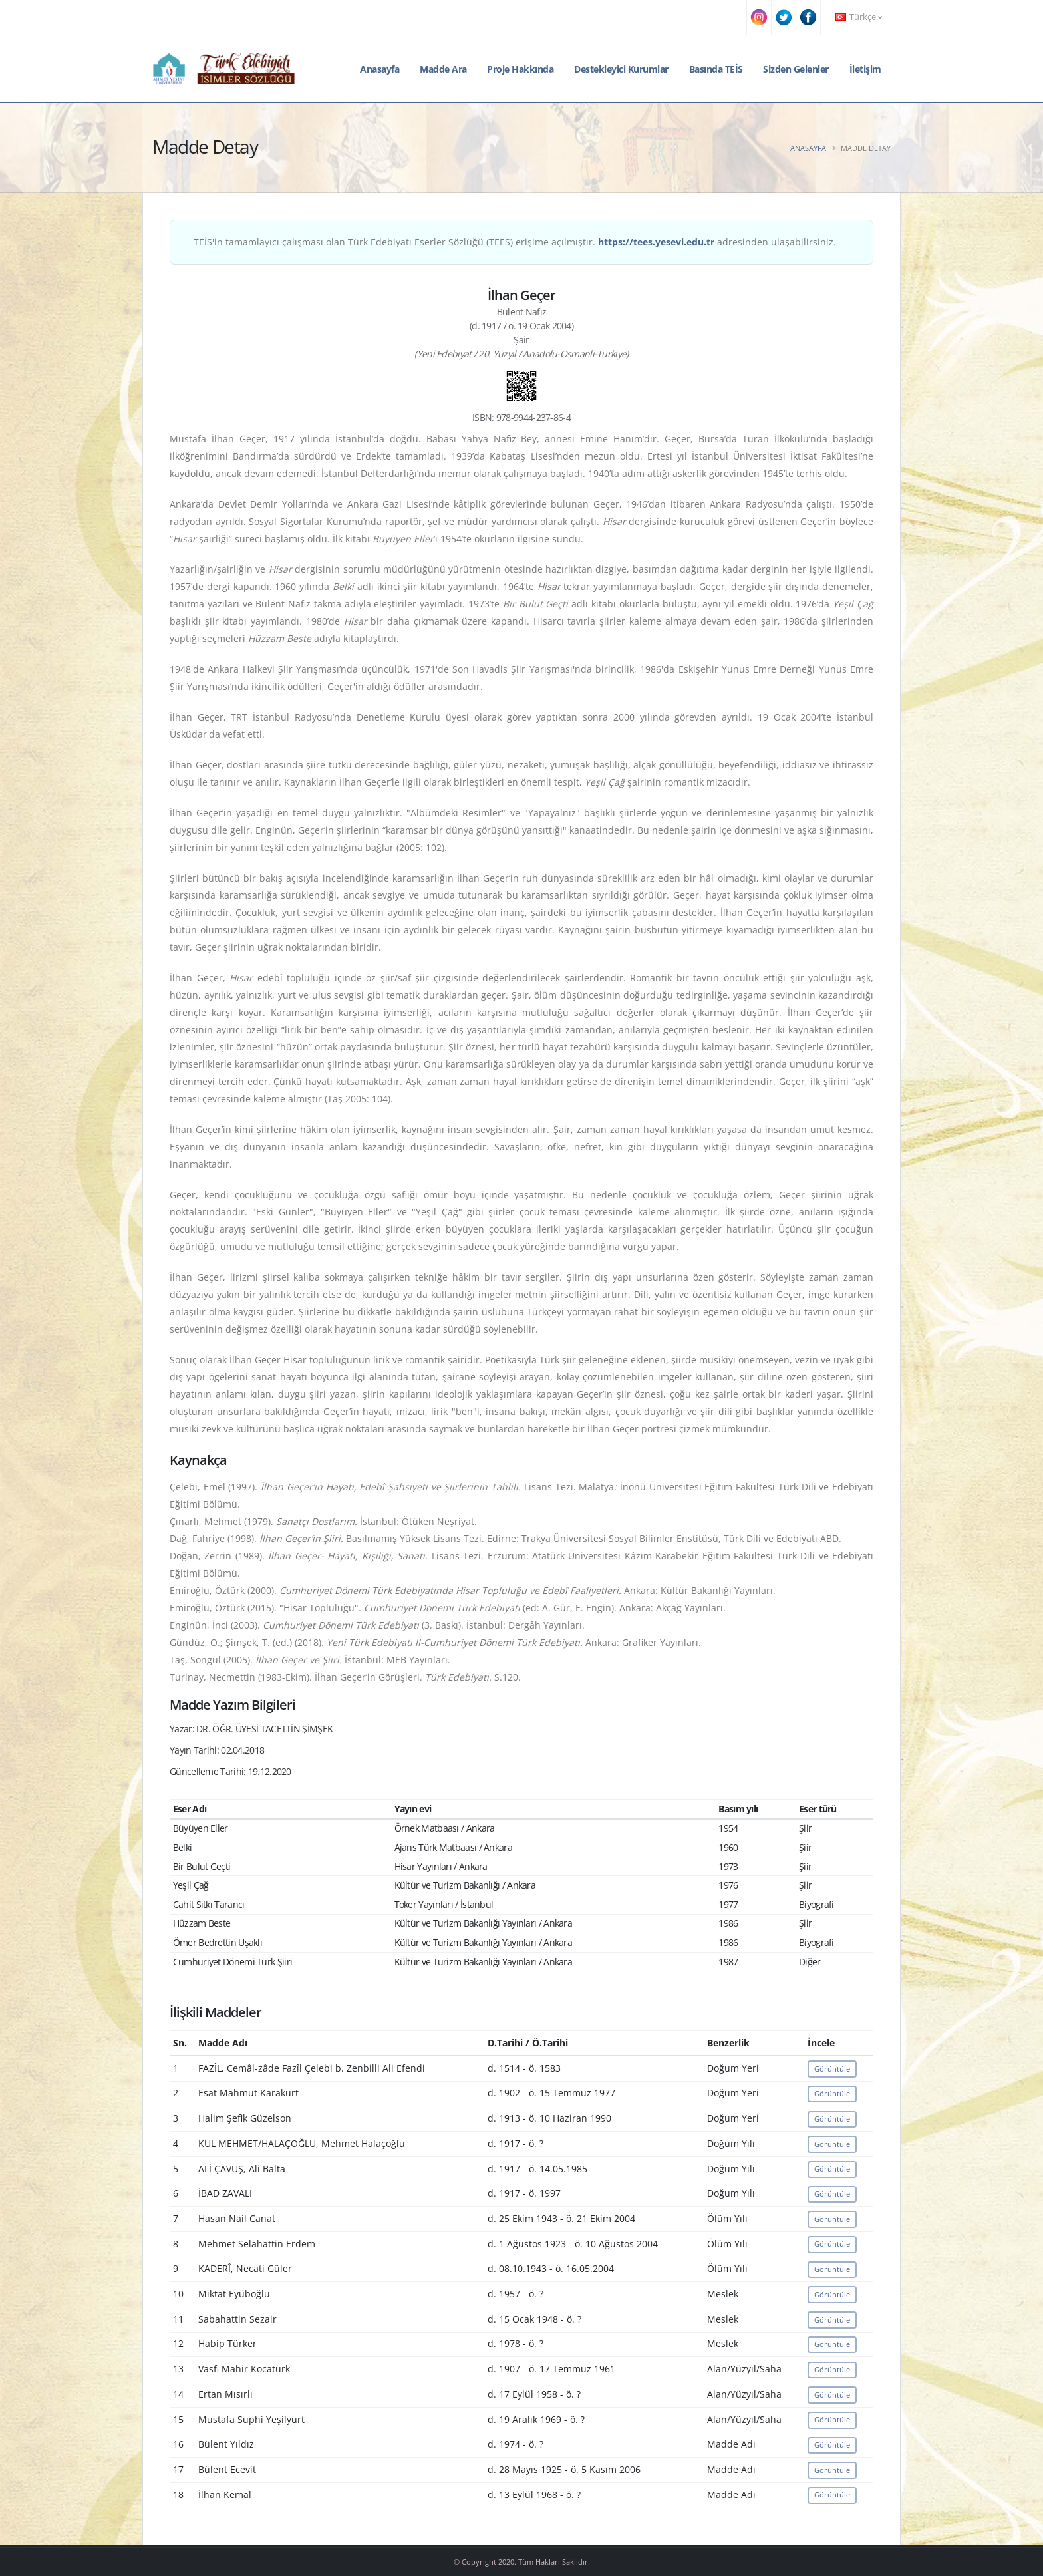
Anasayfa (379, 69)
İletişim (865, 69)
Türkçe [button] (858, 17)
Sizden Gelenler (796, 69)
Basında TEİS (716, 69)
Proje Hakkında (520, 69)
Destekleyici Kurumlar (621, 69)
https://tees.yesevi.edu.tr (656, 242)
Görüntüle (832, 2069)
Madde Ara (443, 69)
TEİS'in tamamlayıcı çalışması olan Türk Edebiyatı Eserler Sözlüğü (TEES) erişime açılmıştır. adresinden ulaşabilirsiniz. (515, 242)
